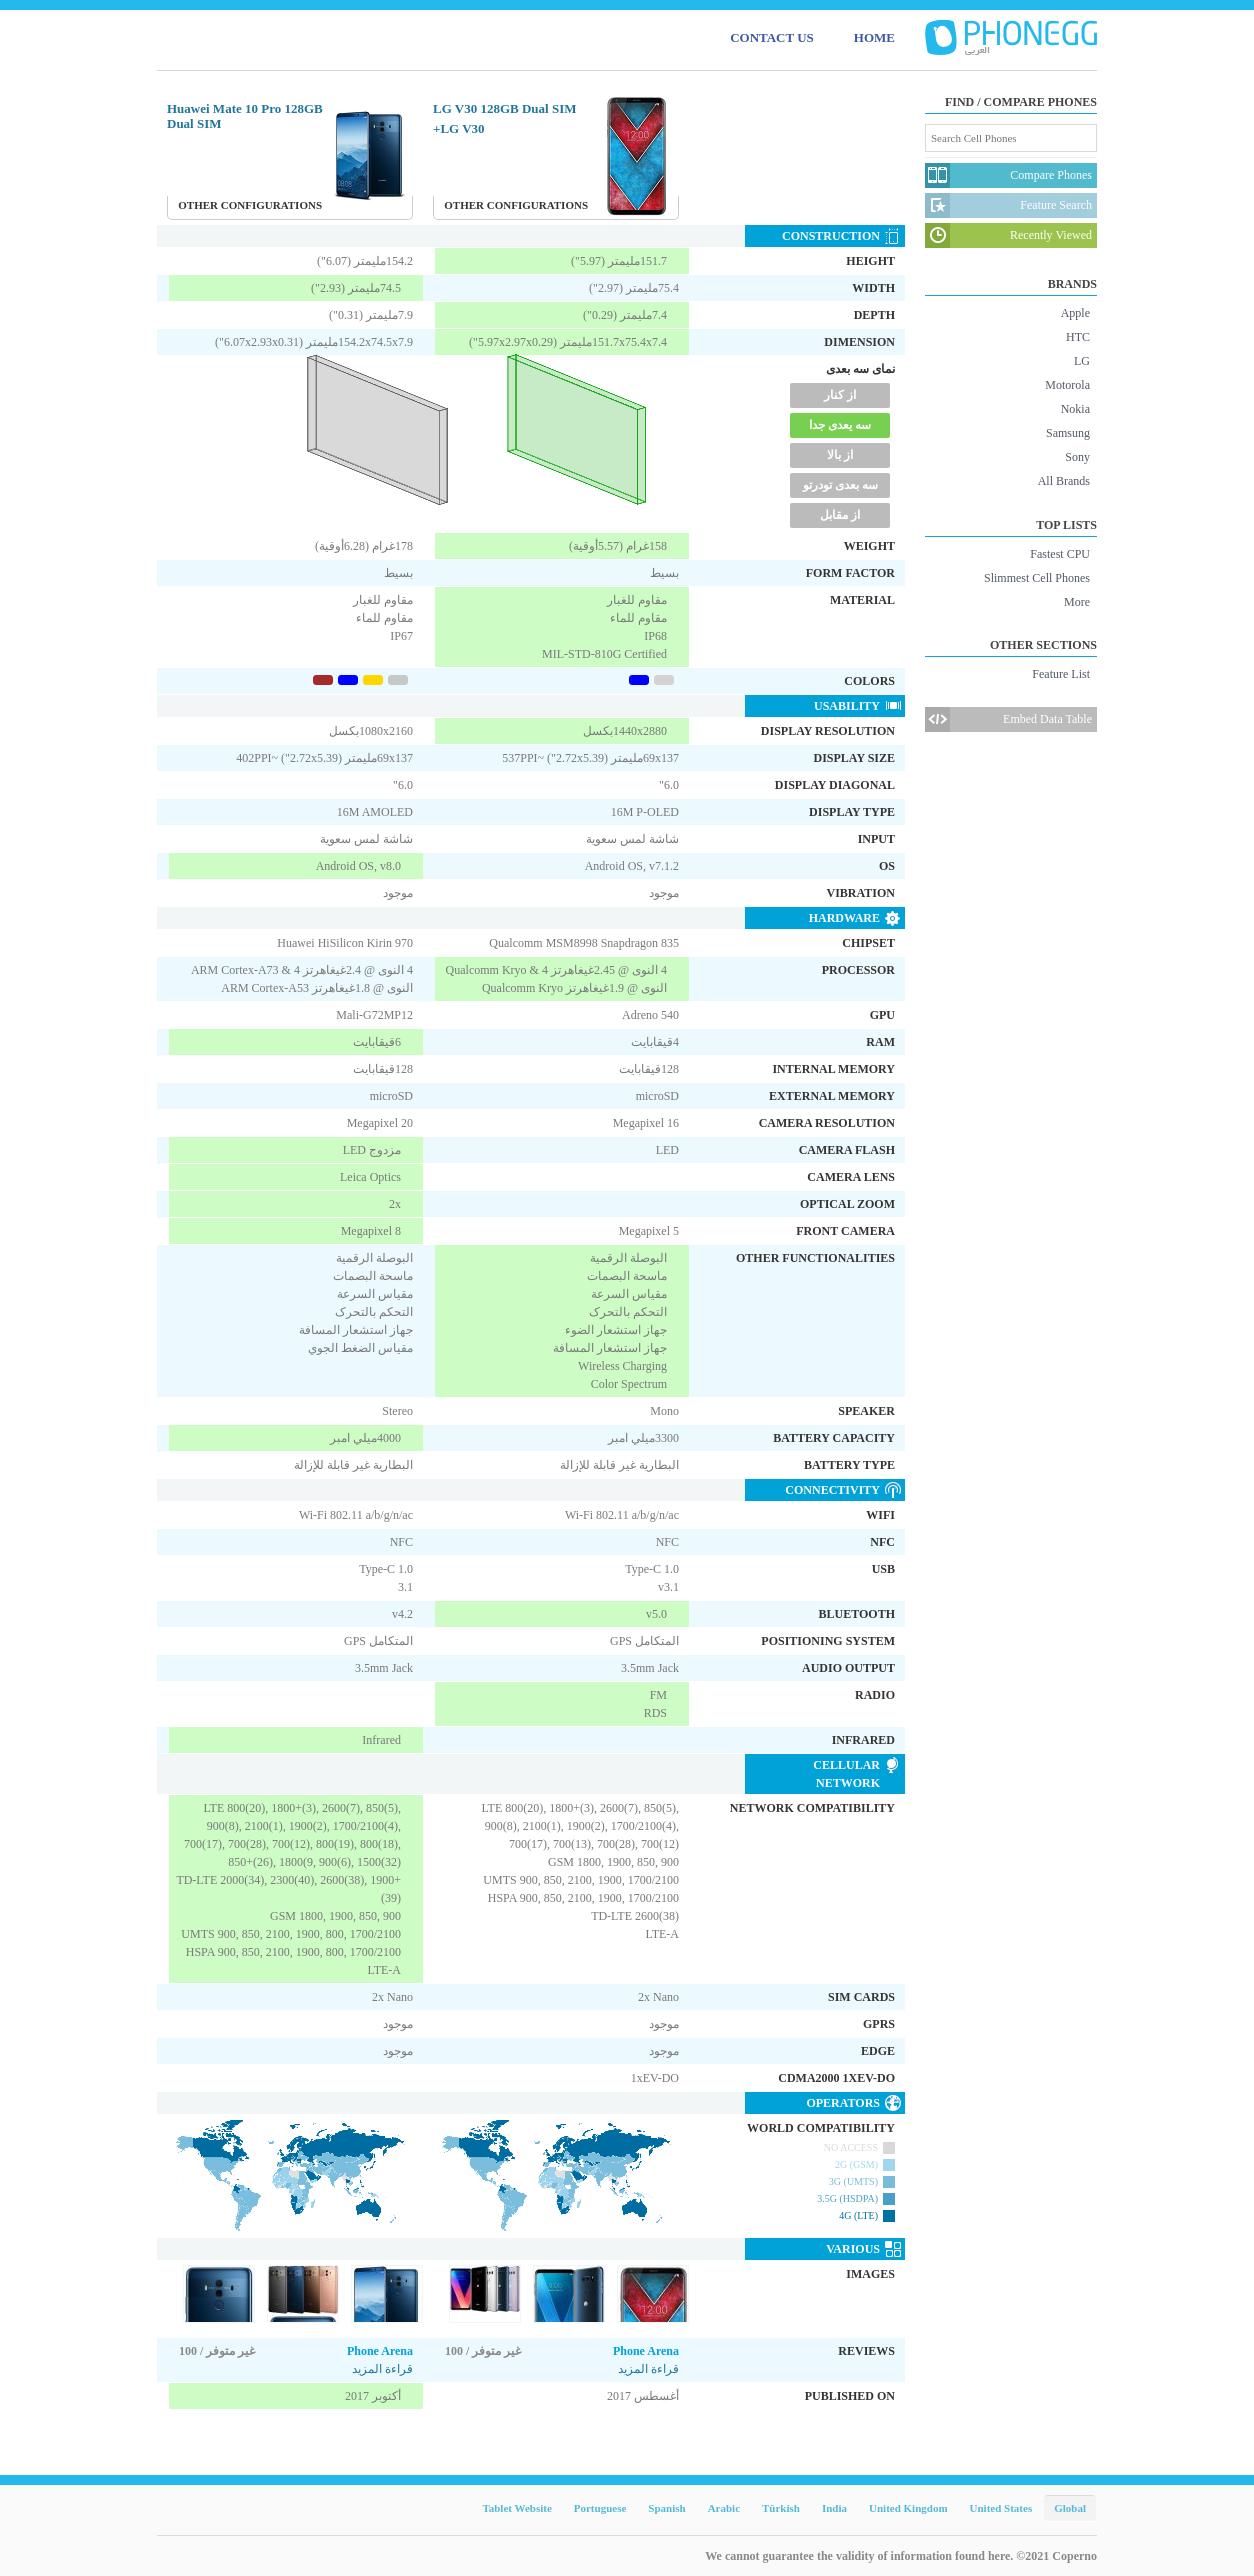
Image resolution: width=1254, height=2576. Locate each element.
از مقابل (840, 515)
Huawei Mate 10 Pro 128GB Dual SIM (245, 116)
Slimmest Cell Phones (1037, 578)
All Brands (1064, 481)
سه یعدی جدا (840, 425)
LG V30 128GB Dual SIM (505, 108)
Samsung (1068, 433)
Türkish (781, 2508)
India (834, 2508)
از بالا (840, 455)
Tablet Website (516, 2508)
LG (1082, 361)
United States (1001, 2508)
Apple (1075, 313)
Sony (1077, 457)
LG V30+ (459, 128)
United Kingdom (908, 2508)
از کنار (840, 395)
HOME (874, 37)
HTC (1078, 337)
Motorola (1067, 385)
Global (1070, 2508)
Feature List (1061, 674)
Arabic (724, 2508)
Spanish (666, 2508)
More (1077, 602)
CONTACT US (772, 37)
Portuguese (600, 2508)
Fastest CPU (1060, 554)
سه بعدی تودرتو (840, 485)
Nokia (1075, 409)
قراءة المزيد (382, 2369)
